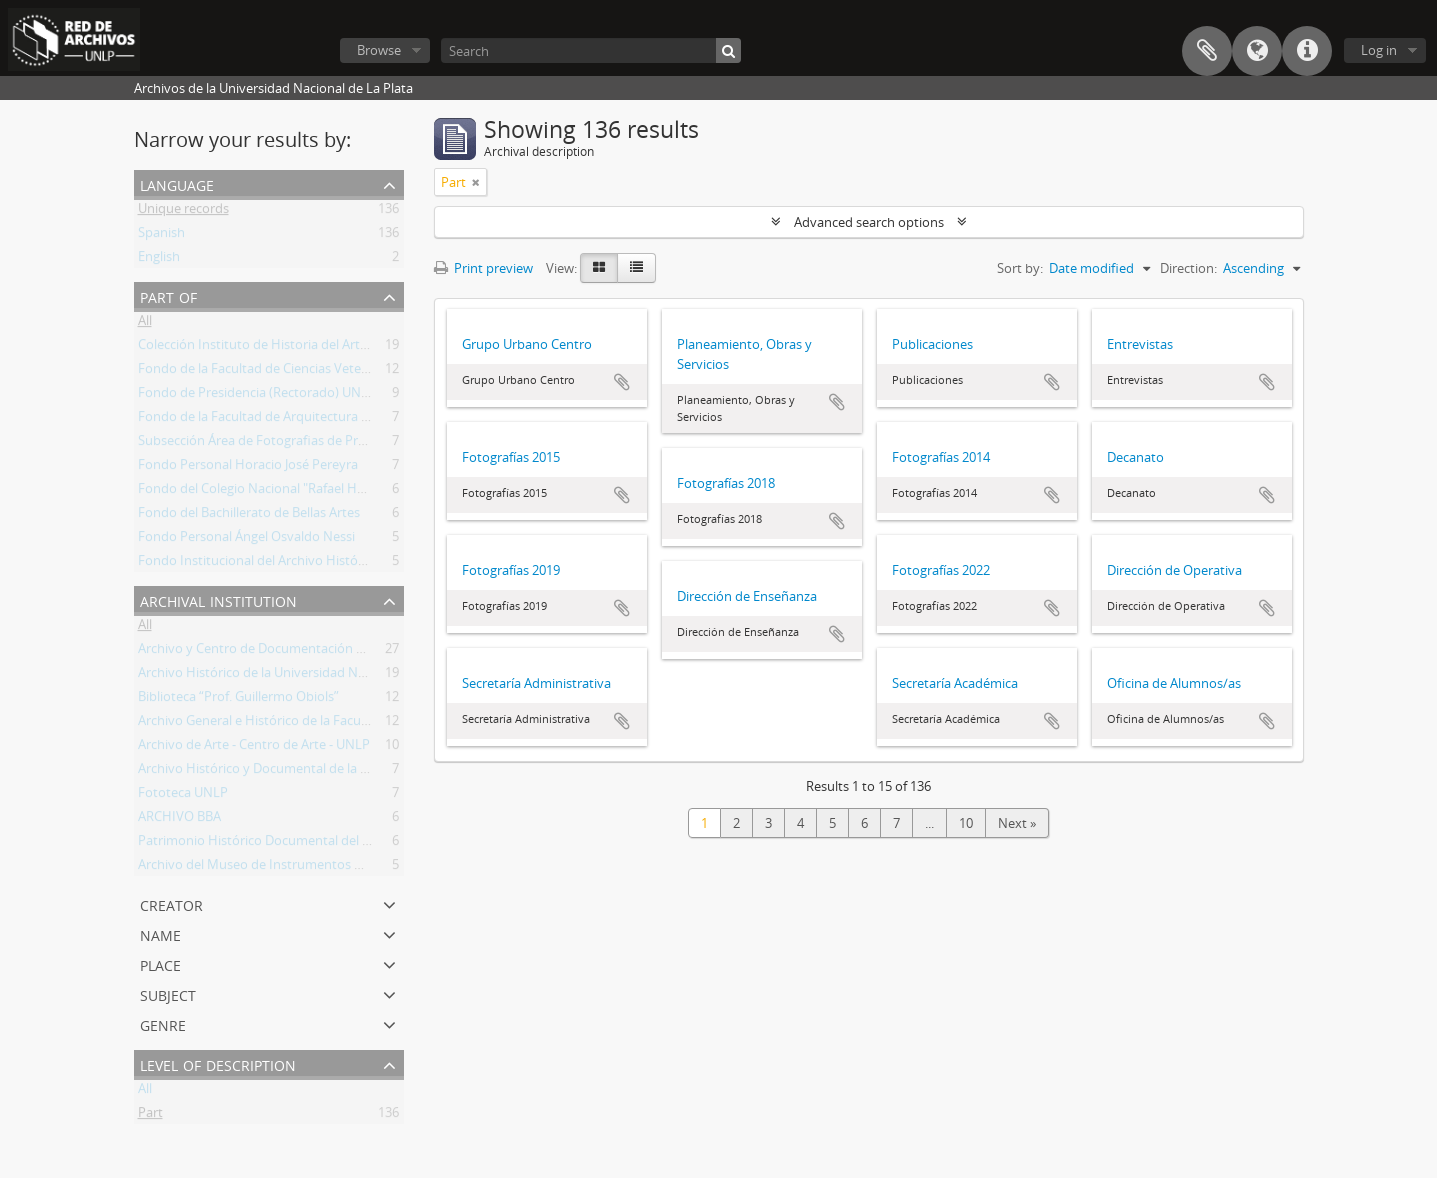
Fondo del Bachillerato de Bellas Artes (249, 516)
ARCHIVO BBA (179, 820)
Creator (171, 903)
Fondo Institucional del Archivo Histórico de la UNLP (293, 564)
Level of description (218, 1063)
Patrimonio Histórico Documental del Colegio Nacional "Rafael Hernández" (358, 844)
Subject (168, 993)
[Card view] (599, 268)
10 (966, 823)
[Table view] (636, 268)
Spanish (161, 236)
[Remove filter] (476, 182)
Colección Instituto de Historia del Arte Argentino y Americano (322, 348)
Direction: (1188, 268)
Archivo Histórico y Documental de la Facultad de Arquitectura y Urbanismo (362, 772)
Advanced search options (869, 222)
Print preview (483, 268)
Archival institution (218, 599)
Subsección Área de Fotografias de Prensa (262, 444)
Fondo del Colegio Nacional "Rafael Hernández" (278, 492)
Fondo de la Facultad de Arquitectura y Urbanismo (287, 420)
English (159, 260)
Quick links (1307, 51)
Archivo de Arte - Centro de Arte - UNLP (254, 748)
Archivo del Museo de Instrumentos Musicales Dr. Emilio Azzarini (329, 868)
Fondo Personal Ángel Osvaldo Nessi (246, 540)
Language (1257, 51)
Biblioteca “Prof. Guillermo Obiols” (238, 700)
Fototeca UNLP (183, 796)
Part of (168, 295)
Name (160, 933)
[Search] (591, 50)
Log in (1379, 50)
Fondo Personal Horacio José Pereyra (248, 468)
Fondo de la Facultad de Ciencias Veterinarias (271, 372)
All (145, 324)
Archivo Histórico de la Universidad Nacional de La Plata (303, 676)
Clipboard (1207, 51)
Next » (1017, 823)
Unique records (183, 212)
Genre (163, 1023)
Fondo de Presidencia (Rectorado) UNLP (257, 396)
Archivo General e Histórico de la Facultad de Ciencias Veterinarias (332, 724)
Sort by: (1020, 268)
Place (160, 963)
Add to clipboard (622, 382)
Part (150, 1116)
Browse (379, 50)
